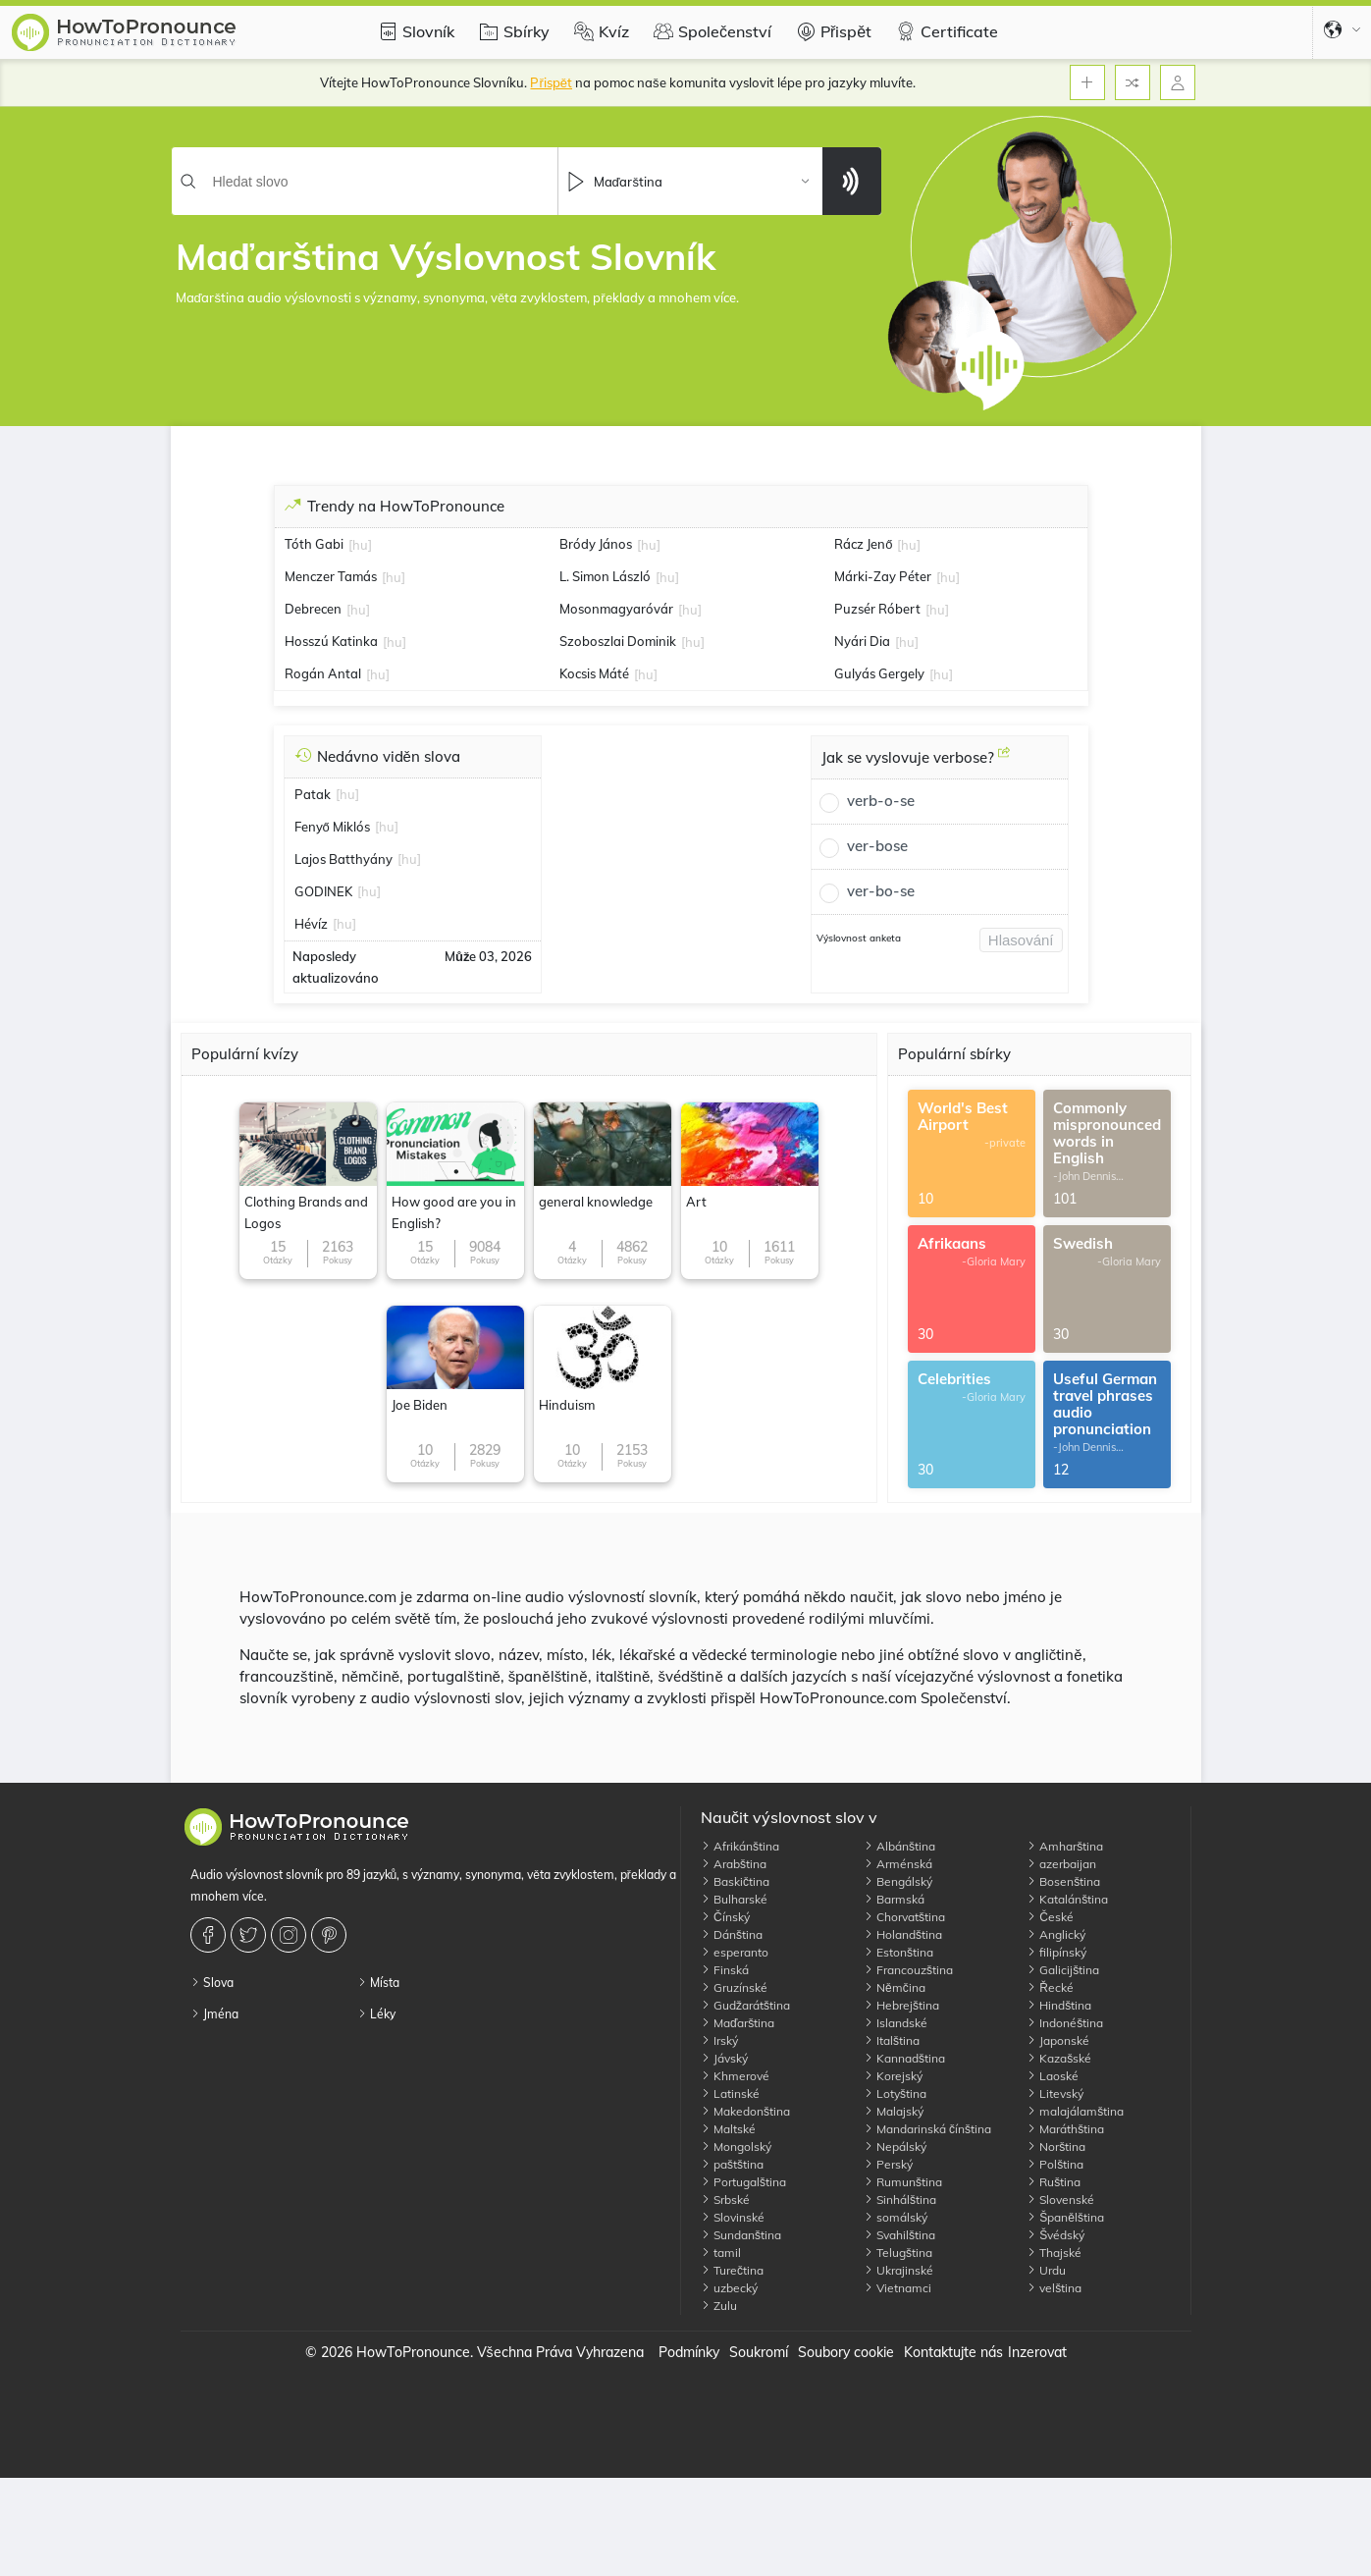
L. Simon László (605, 576)
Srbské (725, 2199)
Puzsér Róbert (877, 609)
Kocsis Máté (594, 673)
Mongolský (736, 2146)
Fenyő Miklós (332, 826)
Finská (725, 1969)
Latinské (730, 2093)
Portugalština (743, 2181)
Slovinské (733, 2217)
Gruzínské (734, 1987)
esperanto (734, 1952)
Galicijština (1063, 1969)
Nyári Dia (862, 641)
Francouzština (908, 1969)
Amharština (1065, 1846)
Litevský (1055, 2093)
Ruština (1054, 2181)
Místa (378, 1982)
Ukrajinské (898, 2270)
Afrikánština (740, 1846)
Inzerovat (1037, 2352)
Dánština (732, 1934)
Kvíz (599, 31)
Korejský (893, 2075)
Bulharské (734, 1899)
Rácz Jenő (863, 544)
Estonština (898, 1952)
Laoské (1053, 2075)
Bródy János (595, 544)
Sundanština (741, 2234)
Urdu (1046, 2270)
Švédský (1055, 2234)
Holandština (903, 1934)
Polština (1055, 2164)
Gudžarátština (745, 2005)
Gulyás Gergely (879, 673)
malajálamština (1075, 2111)
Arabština (733, 1863)
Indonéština (1065, 2022)
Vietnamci (897, 2288)
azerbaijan (1061, 1863)
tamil (721, 2252)
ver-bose (877, 845)
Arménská (898, 1863)
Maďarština (737, 2022)
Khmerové (735, 2075)
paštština (732, 2164)
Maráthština (1065, 2128)
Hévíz (311, 924)
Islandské (895, 2022)
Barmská (894, 1899)
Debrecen (313, 609)
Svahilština (899, 2234)
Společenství (710, 31)
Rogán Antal (323, 673)
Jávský (724, 2058)
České (1050, 1916)
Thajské (1054, 2252)
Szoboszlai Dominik (617, 641)
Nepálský (895, 2146)
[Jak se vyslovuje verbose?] (1004, 760)
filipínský (1056, 1952)
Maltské (728, 2128)
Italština (892, 2040)
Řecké (1050, 1987)
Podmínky (689, 2352)
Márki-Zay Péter (882, 576)
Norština (1056, 2146)
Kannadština (904, 2058)
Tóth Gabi (314, 544)
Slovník (413, 31)
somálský (895, 2217)
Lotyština (895, 2093)
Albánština (899, 1846)
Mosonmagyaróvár (616, 609)
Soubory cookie (846, 2352)
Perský (888, 2164)
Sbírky (512, 31)
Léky (376, 2014)
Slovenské (1060, 2199)
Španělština (1065, 2217)
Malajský (893, 2111)
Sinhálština (900, 2199)
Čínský (725, 1916)
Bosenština (1063, 1881)
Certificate (944, 31)
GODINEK (323, 891)
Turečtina (732, 2270)
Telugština (898, 2252)
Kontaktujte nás (953, 2352)
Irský (719, 2040)
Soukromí (758, 2352)
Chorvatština (904, 1916)
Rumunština (903, 2181)
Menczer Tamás (331, 576)
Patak (312, 794)
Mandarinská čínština (927, 2128)
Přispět (831, 31)
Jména (214, 2014)
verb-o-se (881, 800)
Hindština (1059, 2005)
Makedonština (745, 2111)
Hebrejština (901, 2005)
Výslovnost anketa (859, 938)
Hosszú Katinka (331, 641)
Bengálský (898, 1881)
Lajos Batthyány (343, 859)
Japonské (1058, 2040)
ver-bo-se (881, 891)
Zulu (719, 2305)
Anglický (1056, 1934)
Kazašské (1059, 2058)
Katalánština (1067, 1899)
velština (1054, 2288)
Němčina (894, 1987)
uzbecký (729, 2288)
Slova (212, 1982)
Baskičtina (735, 1881)
